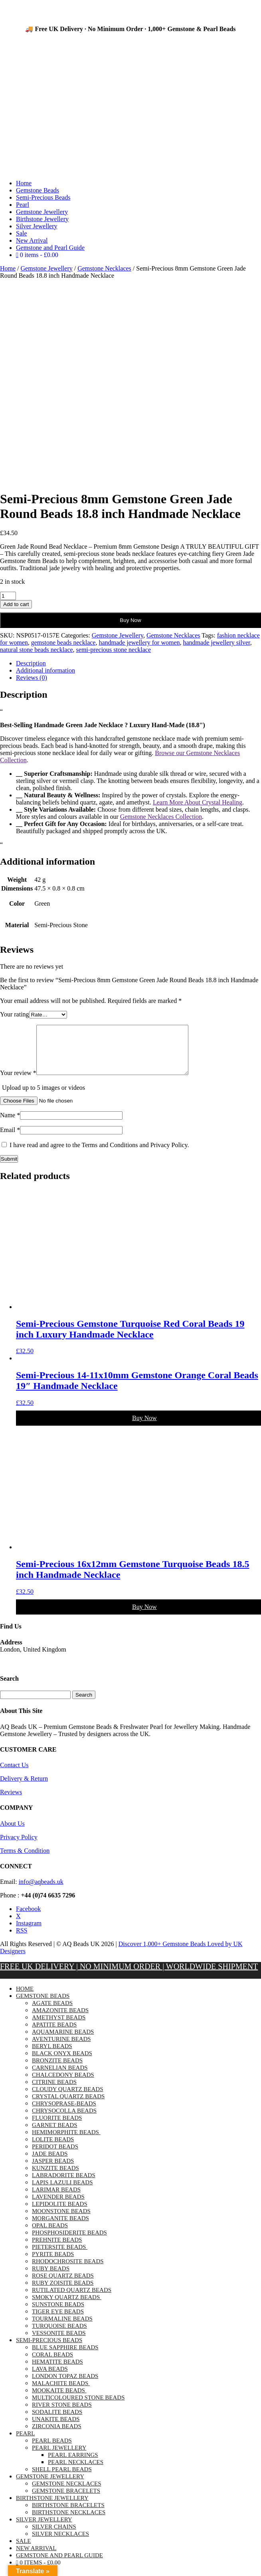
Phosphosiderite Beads (69, 2242)
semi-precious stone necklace (113, 649)
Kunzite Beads (55, 2177)
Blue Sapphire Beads (65, 2357)
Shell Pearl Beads (62, 2479)
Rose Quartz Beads (63, 2285)
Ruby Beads (50, 2278)
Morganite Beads (60, 2228)
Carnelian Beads (60, 2077)
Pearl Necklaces (75, 2471)
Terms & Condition (24, 1860)
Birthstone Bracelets (68, 2514)
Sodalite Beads (57, 2421)
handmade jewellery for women (139, 642)
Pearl (22, 204)
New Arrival (32, 240)
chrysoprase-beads (64, 2113)
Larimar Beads (56, 2199)
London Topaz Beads (65, 2385)
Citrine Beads (54, 2091)
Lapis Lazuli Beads (62, 2192)
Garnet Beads (54, 2134)
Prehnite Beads (57, 2249)
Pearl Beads (52, 2450)
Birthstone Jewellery (42, 219)
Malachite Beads (61, 2393)
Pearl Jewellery (59, 2457)
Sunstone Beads (58, 2314)
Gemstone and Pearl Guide (50, 247)
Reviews (11, 1801)
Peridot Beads (55, 2156)
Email (10, 1139)
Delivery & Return (24, 1788)
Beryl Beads (52, 2055)
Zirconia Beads (56, 2436)
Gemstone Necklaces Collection (161, 816)
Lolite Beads (53, 2149)
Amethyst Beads (58, 2027)
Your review (18, 1082)
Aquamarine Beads (63, 2041)
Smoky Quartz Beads (66, 2306)
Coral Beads (52, 2364)
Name (10, 1124)
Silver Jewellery (36, 226)
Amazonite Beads (60, 2020)
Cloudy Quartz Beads (67, 2098)
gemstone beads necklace (63, 642)
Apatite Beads (54, 2034)
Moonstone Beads (61, 2220)
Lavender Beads (58, 2206)
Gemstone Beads (37, 190)
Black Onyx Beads (62, 2063)
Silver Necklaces (60, 2543)
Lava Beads (50, 2378)
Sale (21, 233)
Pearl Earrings (73, 2464)
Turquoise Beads (59, 2335)
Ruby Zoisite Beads (62, 2292)
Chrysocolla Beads (64, 2120)
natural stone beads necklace (36, 649)
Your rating (14, 1014)
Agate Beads (52, 2012)
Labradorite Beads (63, 2185)
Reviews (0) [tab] (31, 677)
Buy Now (130, 620)
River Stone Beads (62, 2414)
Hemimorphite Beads (66, 2141)
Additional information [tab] (45, 670)
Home (24, 183)
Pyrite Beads (53, 2263)
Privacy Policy (19, 1846)
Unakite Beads (56, 2428)
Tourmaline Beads (62, 2328)
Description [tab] (31, 663)
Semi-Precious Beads (43, 197)
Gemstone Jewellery (42, 211)
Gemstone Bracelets (66, 2500)
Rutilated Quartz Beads (71, 2299)
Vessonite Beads (59, 2342)
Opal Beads (50, 2235)
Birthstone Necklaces (68, 2522)
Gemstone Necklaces (104, 268)
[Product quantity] (8, 596)
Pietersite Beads (59, 2256)
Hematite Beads (57, 2371)
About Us (12, 1833)
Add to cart (16, 604)
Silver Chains (54, 2536)
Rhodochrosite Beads (68, 2271)
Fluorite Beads (57, 2127)
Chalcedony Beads (63, 2084)
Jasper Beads (53, 2170)
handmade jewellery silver (216, 642)
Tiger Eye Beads (58, 2321)
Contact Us (14, 1774)
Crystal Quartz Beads (68, 2106)
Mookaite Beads (59, 2400)
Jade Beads (50, 2163)
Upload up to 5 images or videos (43, 1097)
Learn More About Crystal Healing (197, 802)
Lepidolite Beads (59, 2213)
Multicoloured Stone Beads (78, 2407)
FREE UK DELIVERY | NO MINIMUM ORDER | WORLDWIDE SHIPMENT (129, 1976)
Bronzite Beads (57, 2070)
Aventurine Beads (61, 2048)
